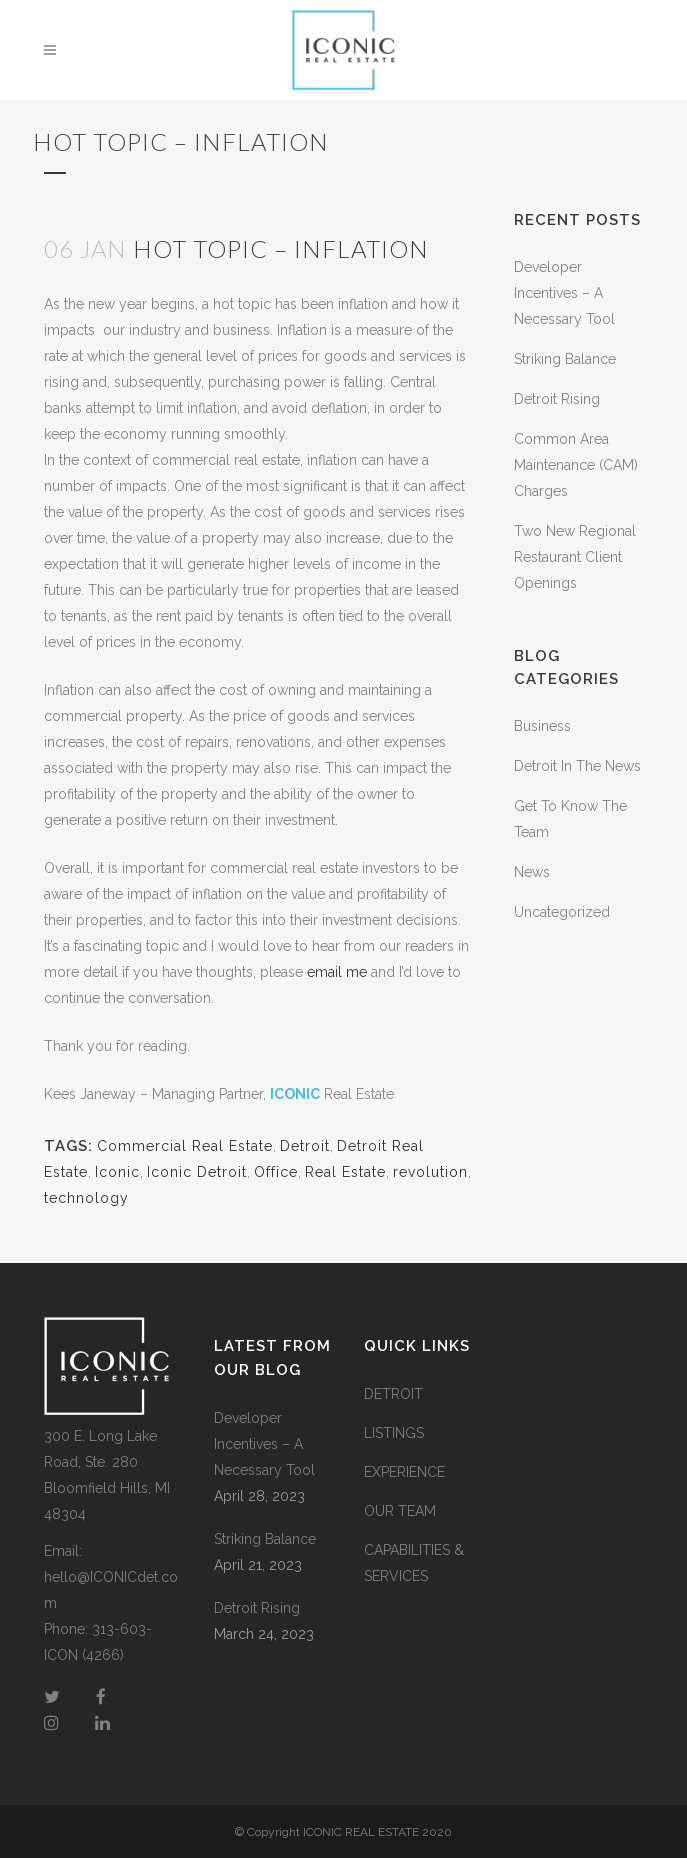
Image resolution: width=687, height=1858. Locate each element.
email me (337, 972)
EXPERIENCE (404, 1472)
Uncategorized (562, 912)
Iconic (117, 1172)
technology (86, 1198)
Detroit (305, 1146)
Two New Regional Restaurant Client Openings (575, 557)
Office (276, 1172)
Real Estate (345, 1172)
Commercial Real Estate (185, 1146)
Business (542, 726)
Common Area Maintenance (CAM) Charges (576, 465)
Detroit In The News (577, 766)
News (532, 872)
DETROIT (393, 1394)
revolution (430, 1172)
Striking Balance (565, 359)
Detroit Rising (557, 399)
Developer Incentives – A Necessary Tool (564, 293)
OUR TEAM (400, 1511)
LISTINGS (394, 1433)
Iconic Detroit (197, 1172)
